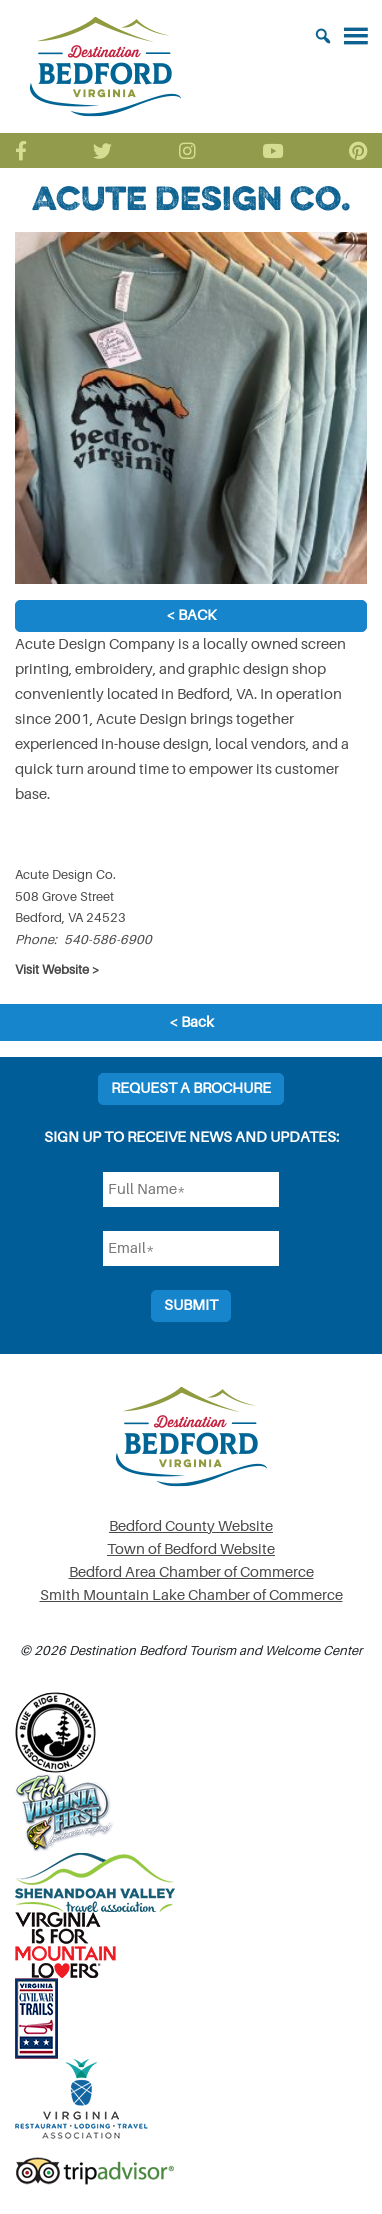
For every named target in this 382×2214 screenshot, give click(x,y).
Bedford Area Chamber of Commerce (191, 1572)
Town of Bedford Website (191, 1549)
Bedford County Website (191, 1526)
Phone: (36, 939)
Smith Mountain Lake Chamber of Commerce (191, 1595)
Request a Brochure (191, 1088)
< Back (191, 615)
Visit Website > (57, 969)
